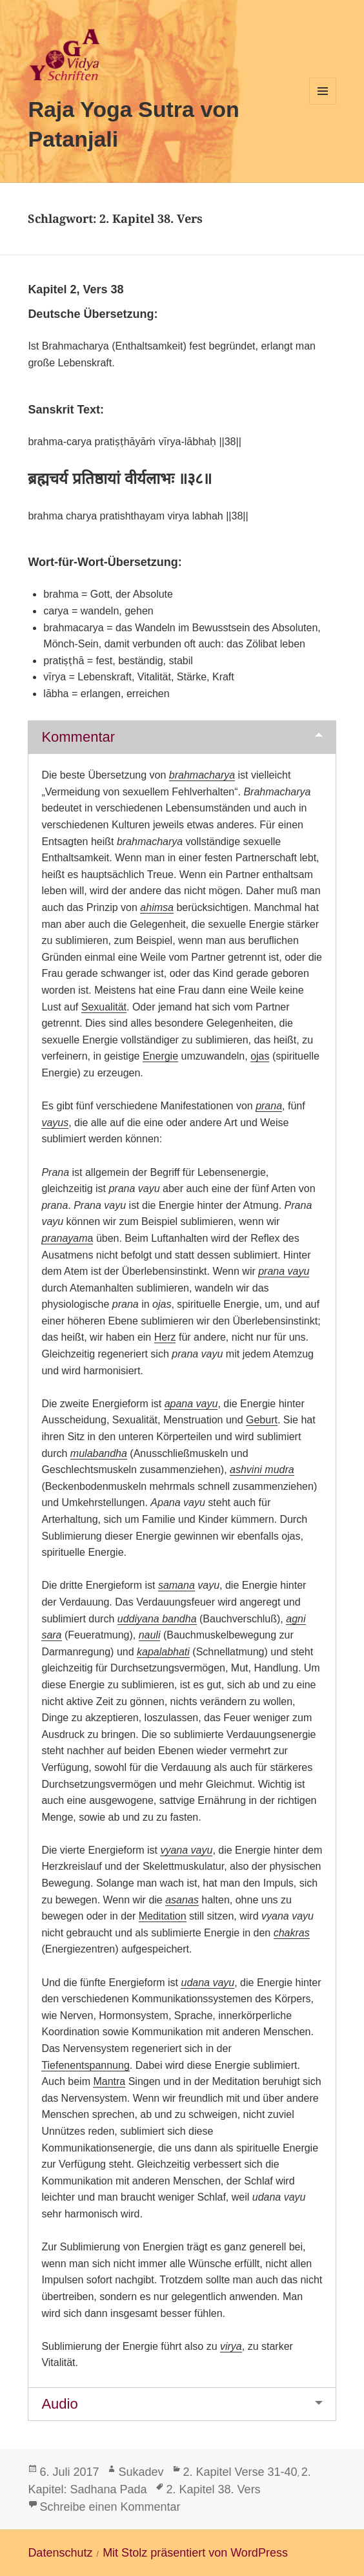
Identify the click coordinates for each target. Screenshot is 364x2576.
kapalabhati (163, 1651)
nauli (150, 1634)
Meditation (163, 1916)
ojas (259, 1056)
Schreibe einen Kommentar (109, 2506)
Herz (165, 1337)
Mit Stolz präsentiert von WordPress (195, 2552)
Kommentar (78, 737)
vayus (54, 1122)
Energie (160, 1056)
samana (176, 1585)
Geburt (262, 1419)
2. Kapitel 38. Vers (214, 2489)
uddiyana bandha (157, 1618)
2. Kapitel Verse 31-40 (240, 2472)
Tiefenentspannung (85, 2065)
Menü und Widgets (323, 104)
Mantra (109, 2081)
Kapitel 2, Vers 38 (75, 289)
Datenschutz (60, 2552)
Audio (59, 2404)
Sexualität (103, 1006)
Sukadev (140, 2472)
